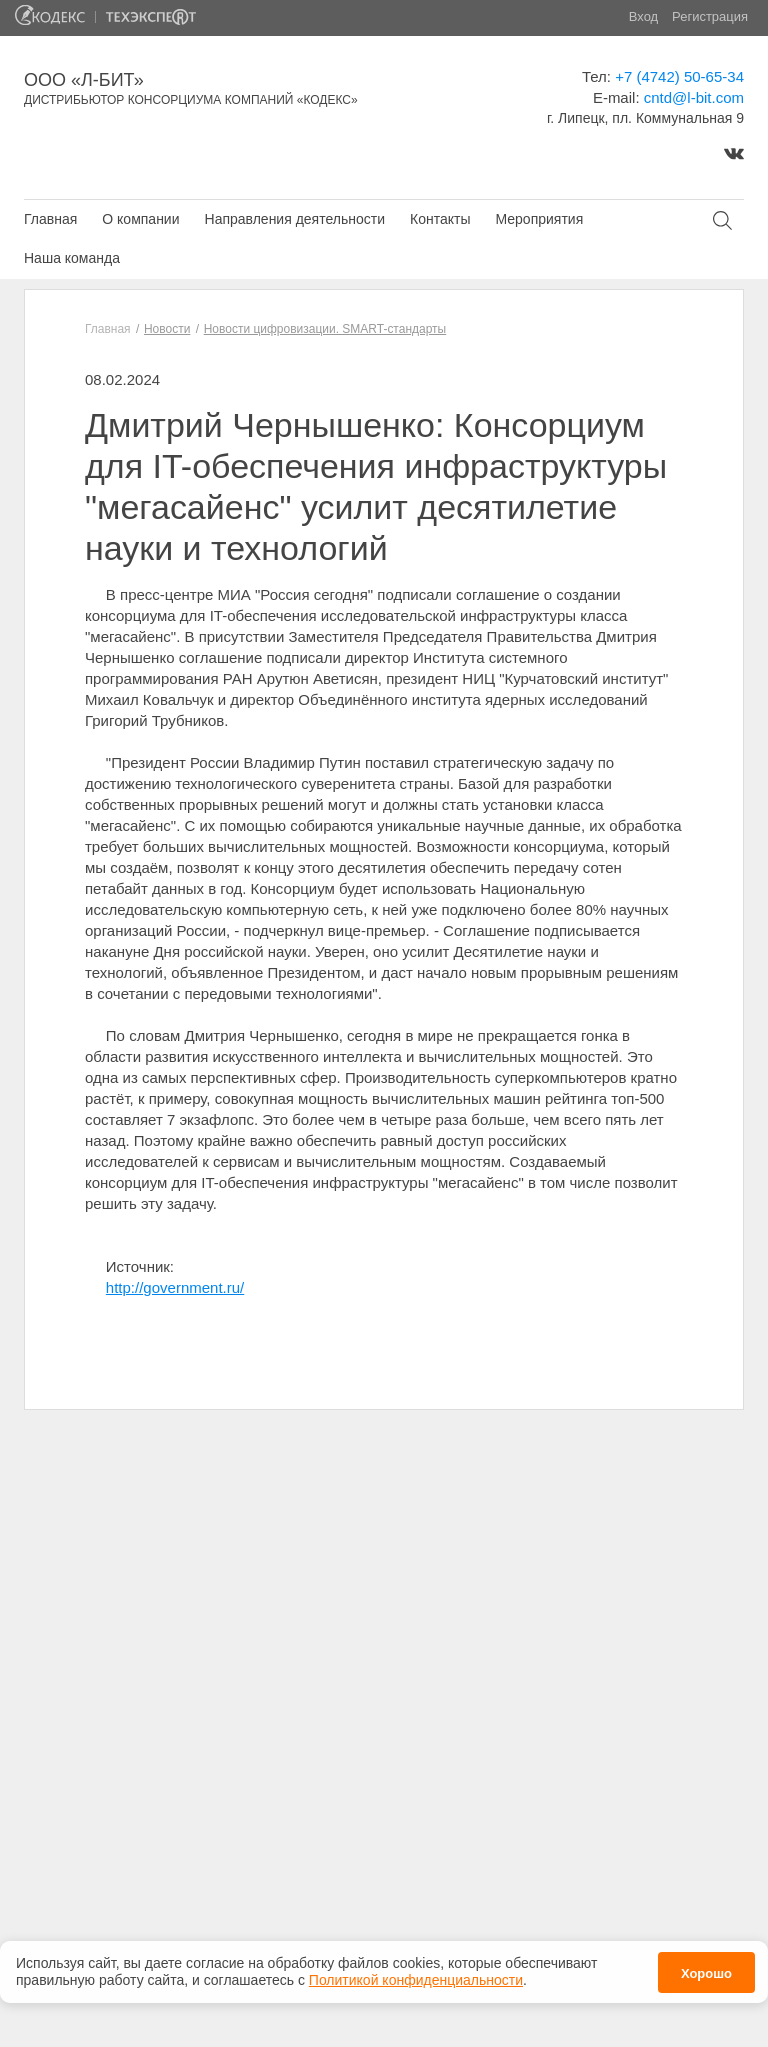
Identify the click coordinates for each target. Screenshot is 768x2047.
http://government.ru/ (175, 1287)
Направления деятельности (295, 219)
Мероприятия (539, 219)
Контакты (440, 219)
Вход (643, 16)
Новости (167, 329)
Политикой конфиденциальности (416, 1974)
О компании (140, 219)
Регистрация (710, 16)
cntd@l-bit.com (694, 97)
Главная (50, 219)
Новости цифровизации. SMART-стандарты (325, 329)
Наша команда (72, 258)
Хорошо (706, 1966)
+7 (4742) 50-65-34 (679, 76)
